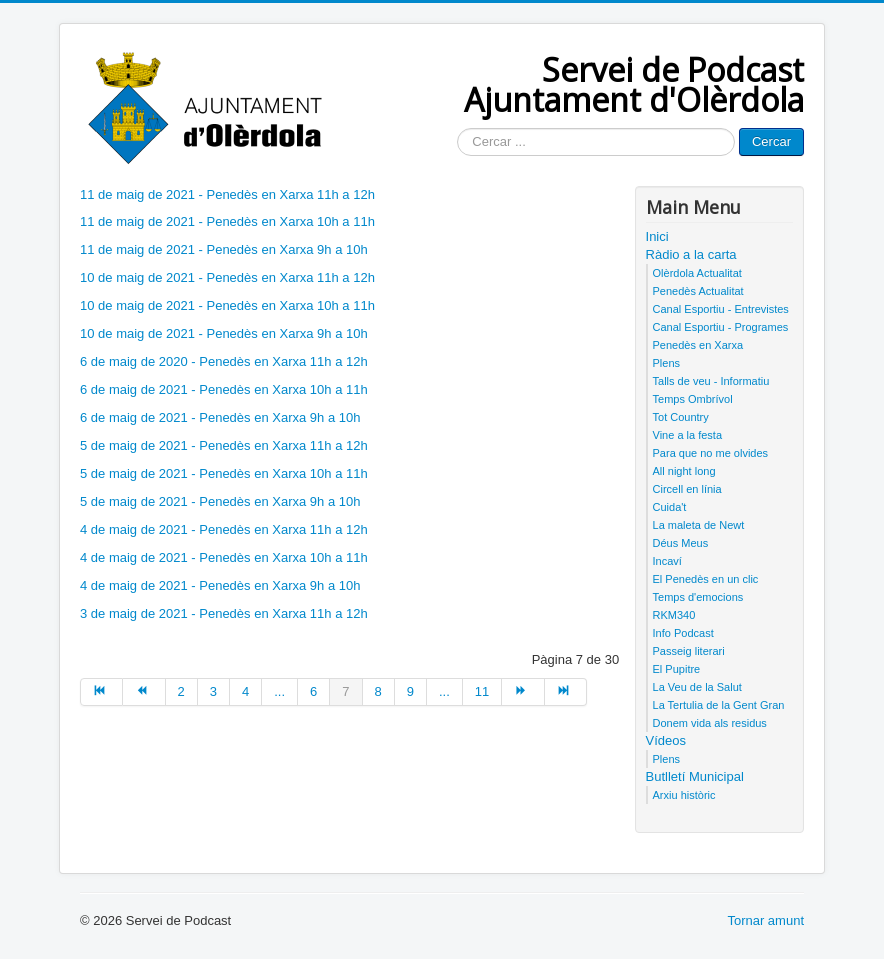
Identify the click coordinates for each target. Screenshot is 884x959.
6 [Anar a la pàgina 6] (313, 691)
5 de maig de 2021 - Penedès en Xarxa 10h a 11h (224, 473)
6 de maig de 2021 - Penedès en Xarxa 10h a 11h (224, 389)
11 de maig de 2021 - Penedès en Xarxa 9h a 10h (224, 249)
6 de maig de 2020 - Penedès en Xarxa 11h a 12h (224, 361)
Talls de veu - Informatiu (711, 381)
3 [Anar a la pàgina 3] (213, 691)
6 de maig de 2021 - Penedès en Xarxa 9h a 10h (220, 417)
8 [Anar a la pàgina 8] (378, 691)
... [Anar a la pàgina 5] (279, 691)
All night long (684, 471)
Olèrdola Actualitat (697, 273)
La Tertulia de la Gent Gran (719, 705)
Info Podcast (683, 633)
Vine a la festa (688, 435)
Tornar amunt (765, 920)
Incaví (667, 561)
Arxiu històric (684, 795)
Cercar (771, 141)
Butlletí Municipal (695, 776)
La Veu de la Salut (697, 687)
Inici (657, 236)
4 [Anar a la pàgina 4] (245, 691)
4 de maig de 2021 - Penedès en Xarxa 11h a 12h (224, 529)
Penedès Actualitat (698, 291)
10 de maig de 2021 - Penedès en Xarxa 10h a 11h (227, 305)
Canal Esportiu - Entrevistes (721, 309)
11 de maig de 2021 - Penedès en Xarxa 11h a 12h (227, 194)
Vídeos (666, 740)
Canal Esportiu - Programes (721, 327)
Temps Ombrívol (693, 399)
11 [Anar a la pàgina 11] (482, 691)
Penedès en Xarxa (698, 345)
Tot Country (681, 417)
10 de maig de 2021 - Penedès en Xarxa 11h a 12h (227, 277)
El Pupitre (677, 669)
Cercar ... (457, 128)
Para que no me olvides (711, 453)
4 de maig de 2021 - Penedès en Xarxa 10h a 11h (224, 557)
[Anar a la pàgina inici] (101, 692)
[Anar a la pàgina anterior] (144, 692)
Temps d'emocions (698, 597)
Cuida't (670, 507)
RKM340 (674, 615)
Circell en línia (687, 489)
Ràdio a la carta (691, 254)
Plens (667, 363)
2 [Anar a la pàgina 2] (181, 691)
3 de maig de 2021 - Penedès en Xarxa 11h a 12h (224, 613)
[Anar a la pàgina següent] (523, 692)
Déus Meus (681, 543)
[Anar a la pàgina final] (566, 692)
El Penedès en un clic (706, 579)
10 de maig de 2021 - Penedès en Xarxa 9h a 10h (224, 333)
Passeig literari (689, 651)
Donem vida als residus (710, 723)
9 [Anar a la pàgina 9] (410, 691)
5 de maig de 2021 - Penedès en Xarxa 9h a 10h (220, 501)
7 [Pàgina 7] (345, 691)
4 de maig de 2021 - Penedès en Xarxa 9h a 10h (220, 585)
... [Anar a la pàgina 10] (444, 691)
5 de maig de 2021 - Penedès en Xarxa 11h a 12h (224, 445)
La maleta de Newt (699, 525)
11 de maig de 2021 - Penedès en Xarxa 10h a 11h (227, 221)
